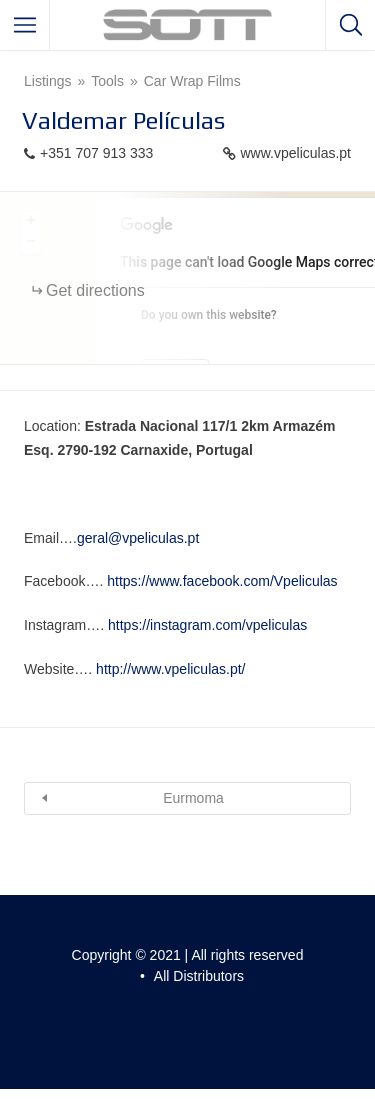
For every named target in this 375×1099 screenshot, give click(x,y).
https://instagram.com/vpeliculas (207, 625)
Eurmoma (193, 798)
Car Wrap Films (192, 81)
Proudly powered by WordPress (138, 1007)
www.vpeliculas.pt (296, 153)
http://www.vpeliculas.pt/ (170, 669)
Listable (292, 1007)
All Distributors (199, 976)
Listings (47, 81)
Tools (107, 81)
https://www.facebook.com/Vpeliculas (222, 581)
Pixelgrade (185, 1028)
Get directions (95, 290)
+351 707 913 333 (96, 153)
